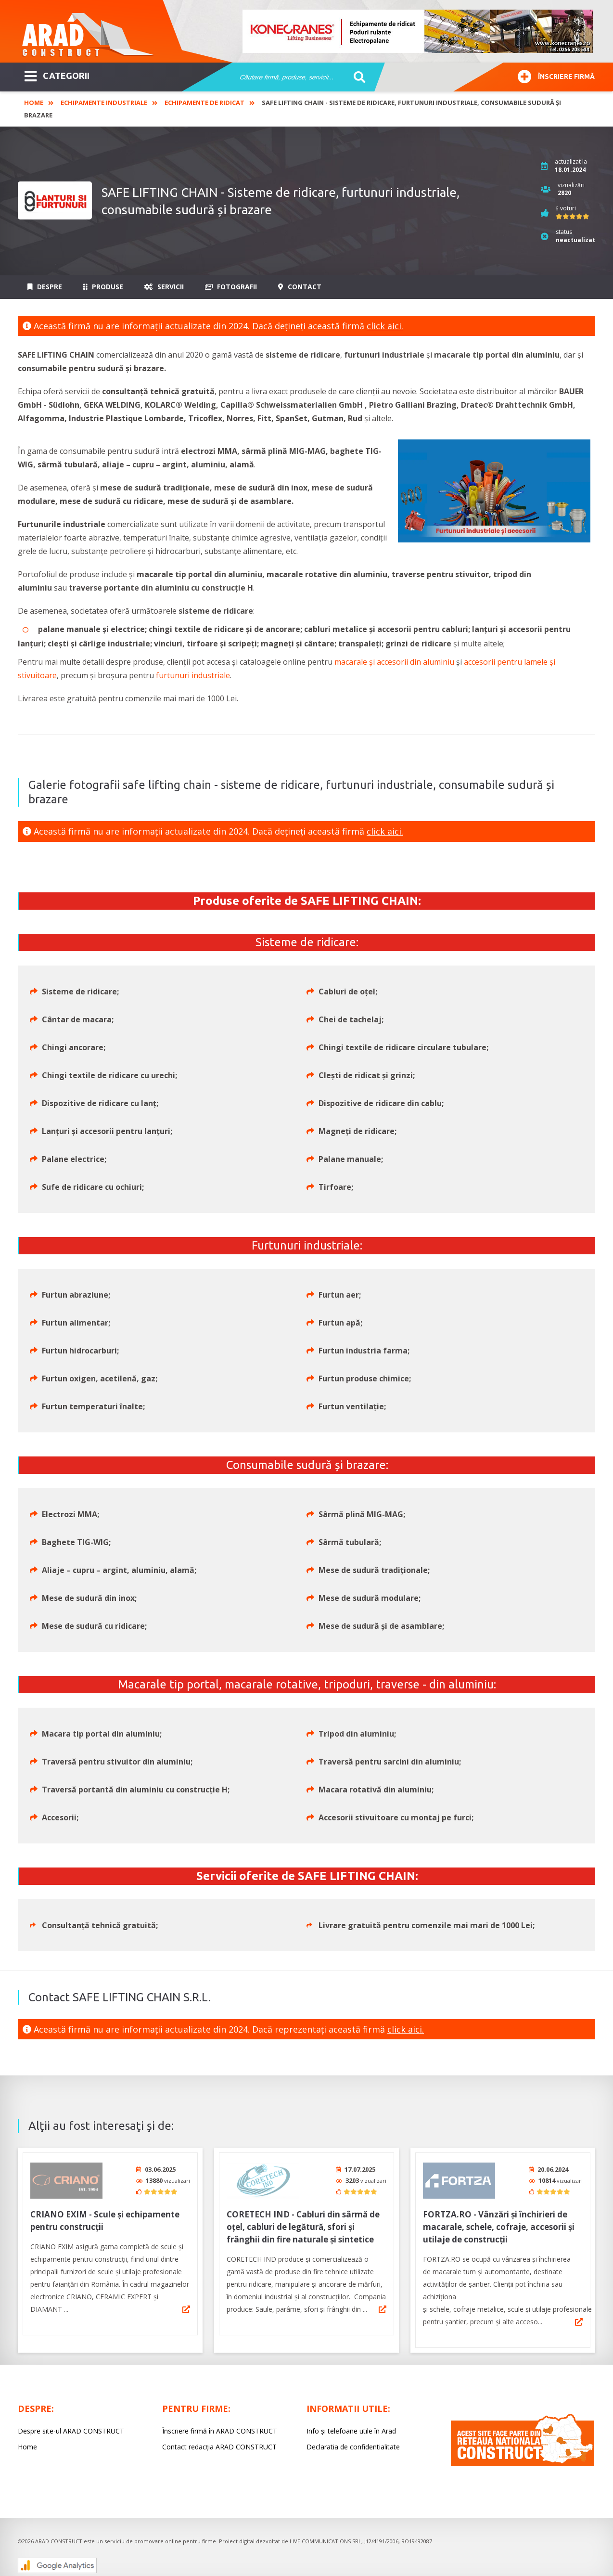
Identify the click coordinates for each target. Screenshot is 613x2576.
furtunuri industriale (193, 675)
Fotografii (231, 286)
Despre (44, 286)
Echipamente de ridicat (204, 102)
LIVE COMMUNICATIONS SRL (325, 2537)
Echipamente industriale (104, 102)
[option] (418, 31)
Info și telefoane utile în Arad (351, 2428)
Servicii (164, 286)
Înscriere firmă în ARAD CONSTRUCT (219, 2428)
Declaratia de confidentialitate (353, 2443)
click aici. (385, 326)
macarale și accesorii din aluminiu (394, 662)
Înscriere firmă (556, 75)
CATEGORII (57, 75)
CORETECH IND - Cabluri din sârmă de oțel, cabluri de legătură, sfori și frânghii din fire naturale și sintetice (303, 2223)
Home (33, 102)
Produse (103, 286)
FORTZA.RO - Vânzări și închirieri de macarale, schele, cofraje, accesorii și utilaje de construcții (499, 2223)
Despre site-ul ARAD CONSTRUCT (71, 2428)
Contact (299, 286)
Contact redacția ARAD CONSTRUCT (219, 2443)
